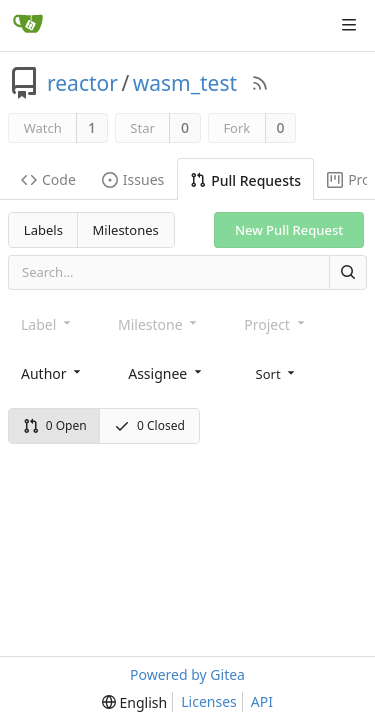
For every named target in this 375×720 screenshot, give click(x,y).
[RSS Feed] (260, 83)
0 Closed (149, 425)
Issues (133, 179)
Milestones (126, 230)
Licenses (209, 701)
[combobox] (52, 373)
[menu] (277, 373)
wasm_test (185, 83)
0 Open (55, 425)
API (262, 701)
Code (48, 179)
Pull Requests (245, 180)
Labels (43, 230)
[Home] (28, 25)
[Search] (348, 272)
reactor (82, 83)
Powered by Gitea (187, 674)
